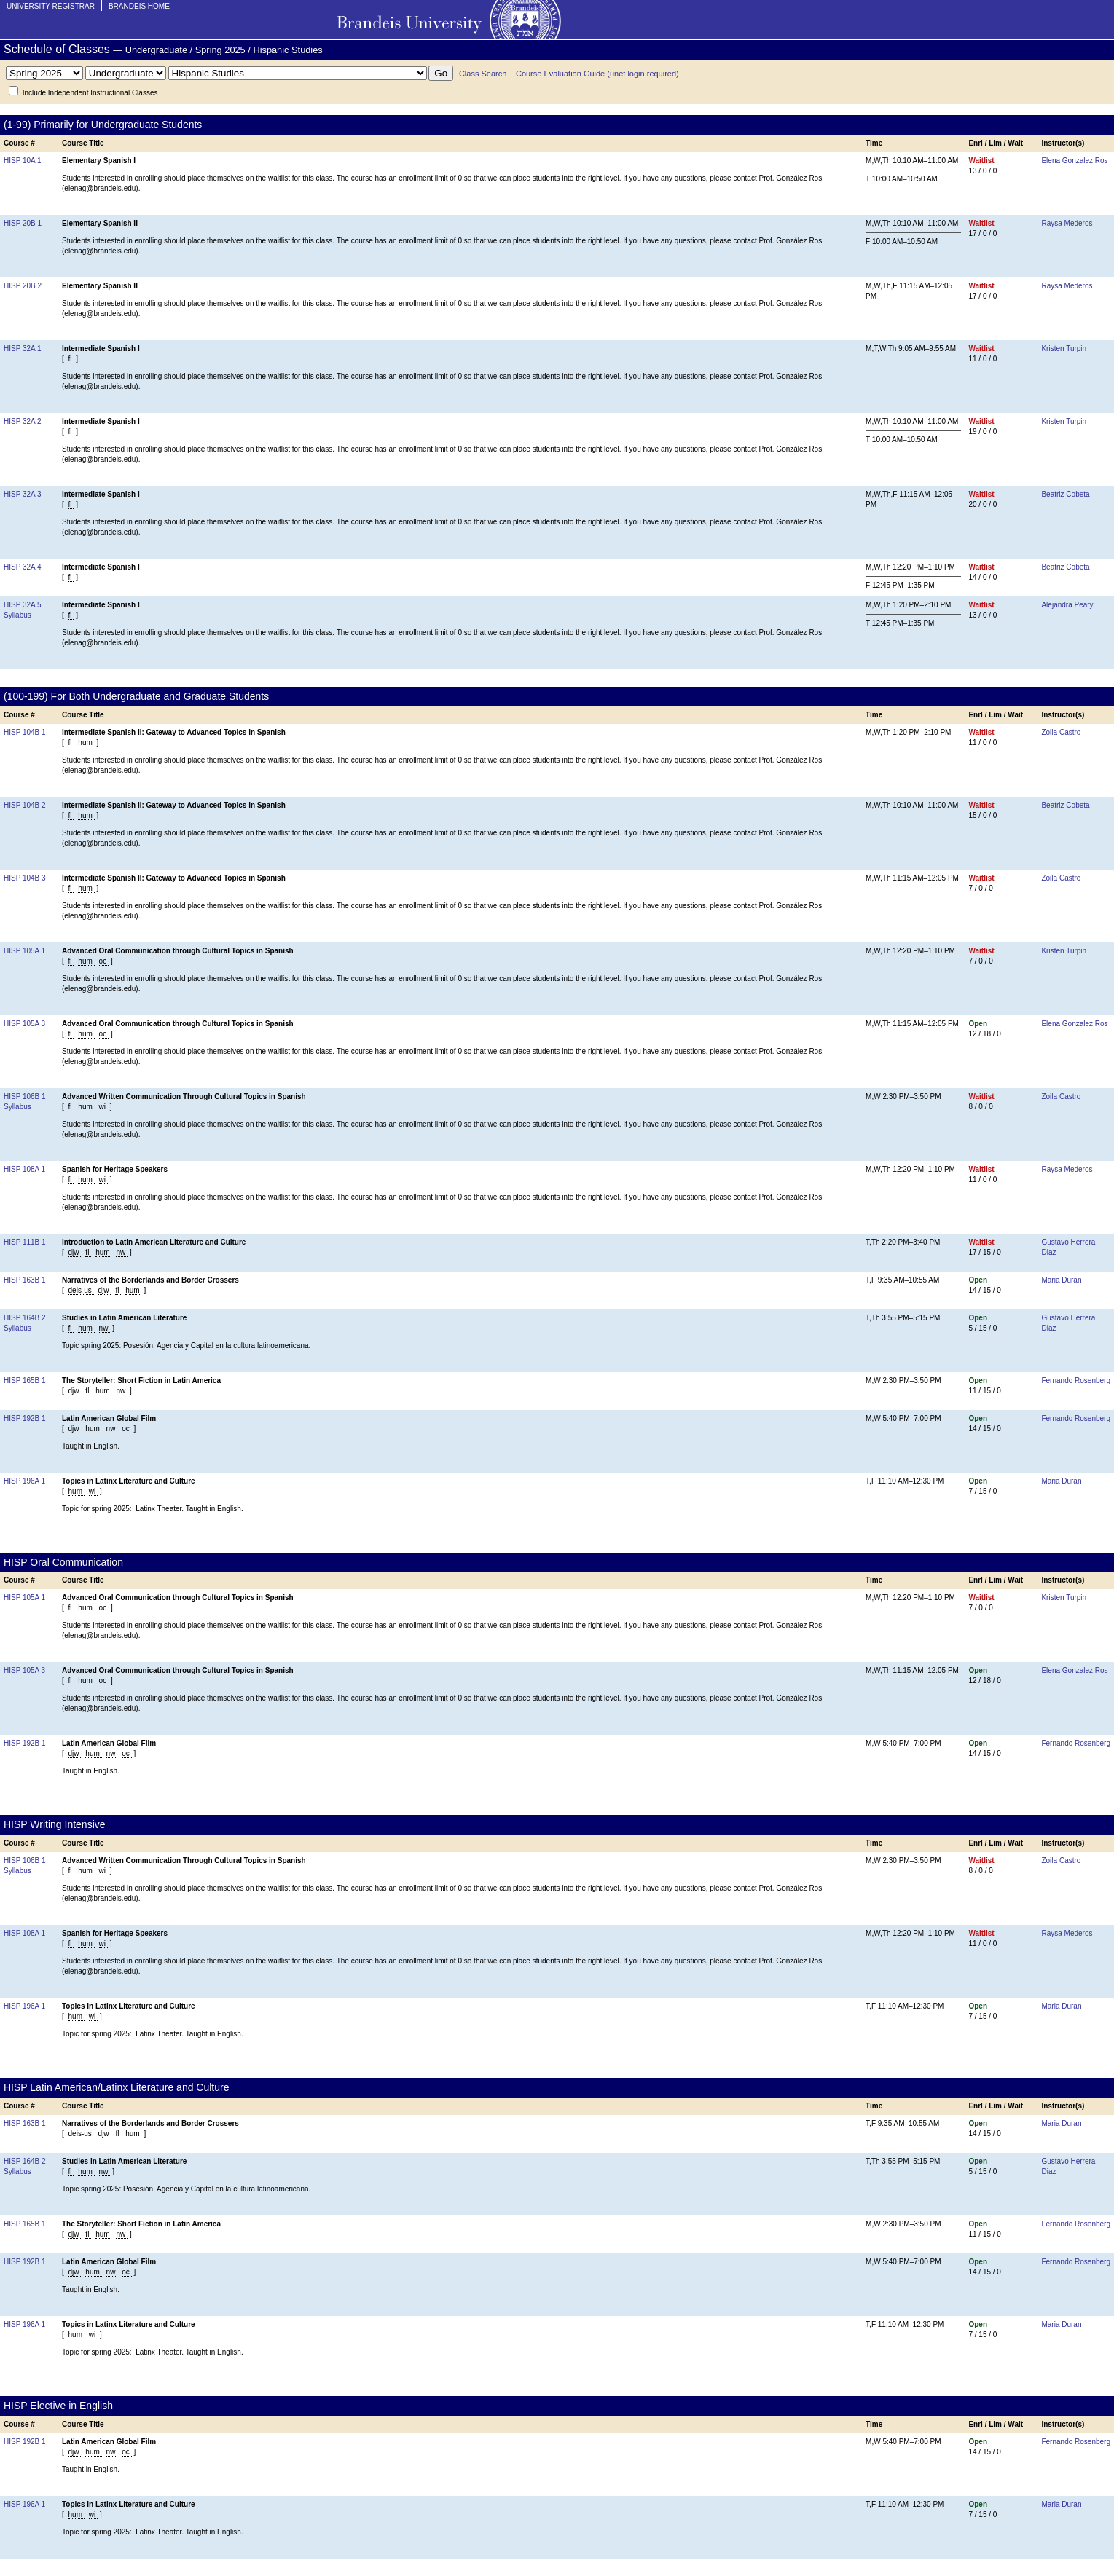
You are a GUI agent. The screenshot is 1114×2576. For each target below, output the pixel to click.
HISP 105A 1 (24, 951)
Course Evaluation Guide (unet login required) (597, 73)
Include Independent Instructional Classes (90, 93)
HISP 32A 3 (23, 494)
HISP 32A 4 (23, 567)
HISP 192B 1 (25, 1418)
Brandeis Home (139, 6)
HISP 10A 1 (23, 161)
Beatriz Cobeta (1065, 494)
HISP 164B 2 (25, 1318)
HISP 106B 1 (25, 1096)
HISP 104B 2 (25, 805)
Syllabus (17, 615)
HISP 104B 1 (25, 732)
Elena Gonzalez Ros (1074, 161)
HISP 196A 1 (24, 1481)
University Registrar (51, 6)
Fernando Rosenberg (1075, 1380)
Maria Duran (1061, 1280)
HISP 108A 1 (24, 1169)
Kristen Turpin (1063, 348)
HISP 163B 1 (25, 1280)
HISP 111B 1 (25, 1242)
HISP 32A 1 (23, 348)
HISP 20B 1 (23, 223)
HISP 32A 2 (23, 421)
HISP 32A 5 (23, 605)
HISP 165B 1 (25, 1380)
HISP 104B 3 (25, 878)
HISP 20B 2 (23, 286)
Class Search (482, 73)
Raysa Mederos (1066, 223)
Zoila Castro (1060, 732)
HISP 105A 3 (24, 1024)
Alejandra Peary (1067, 605)
